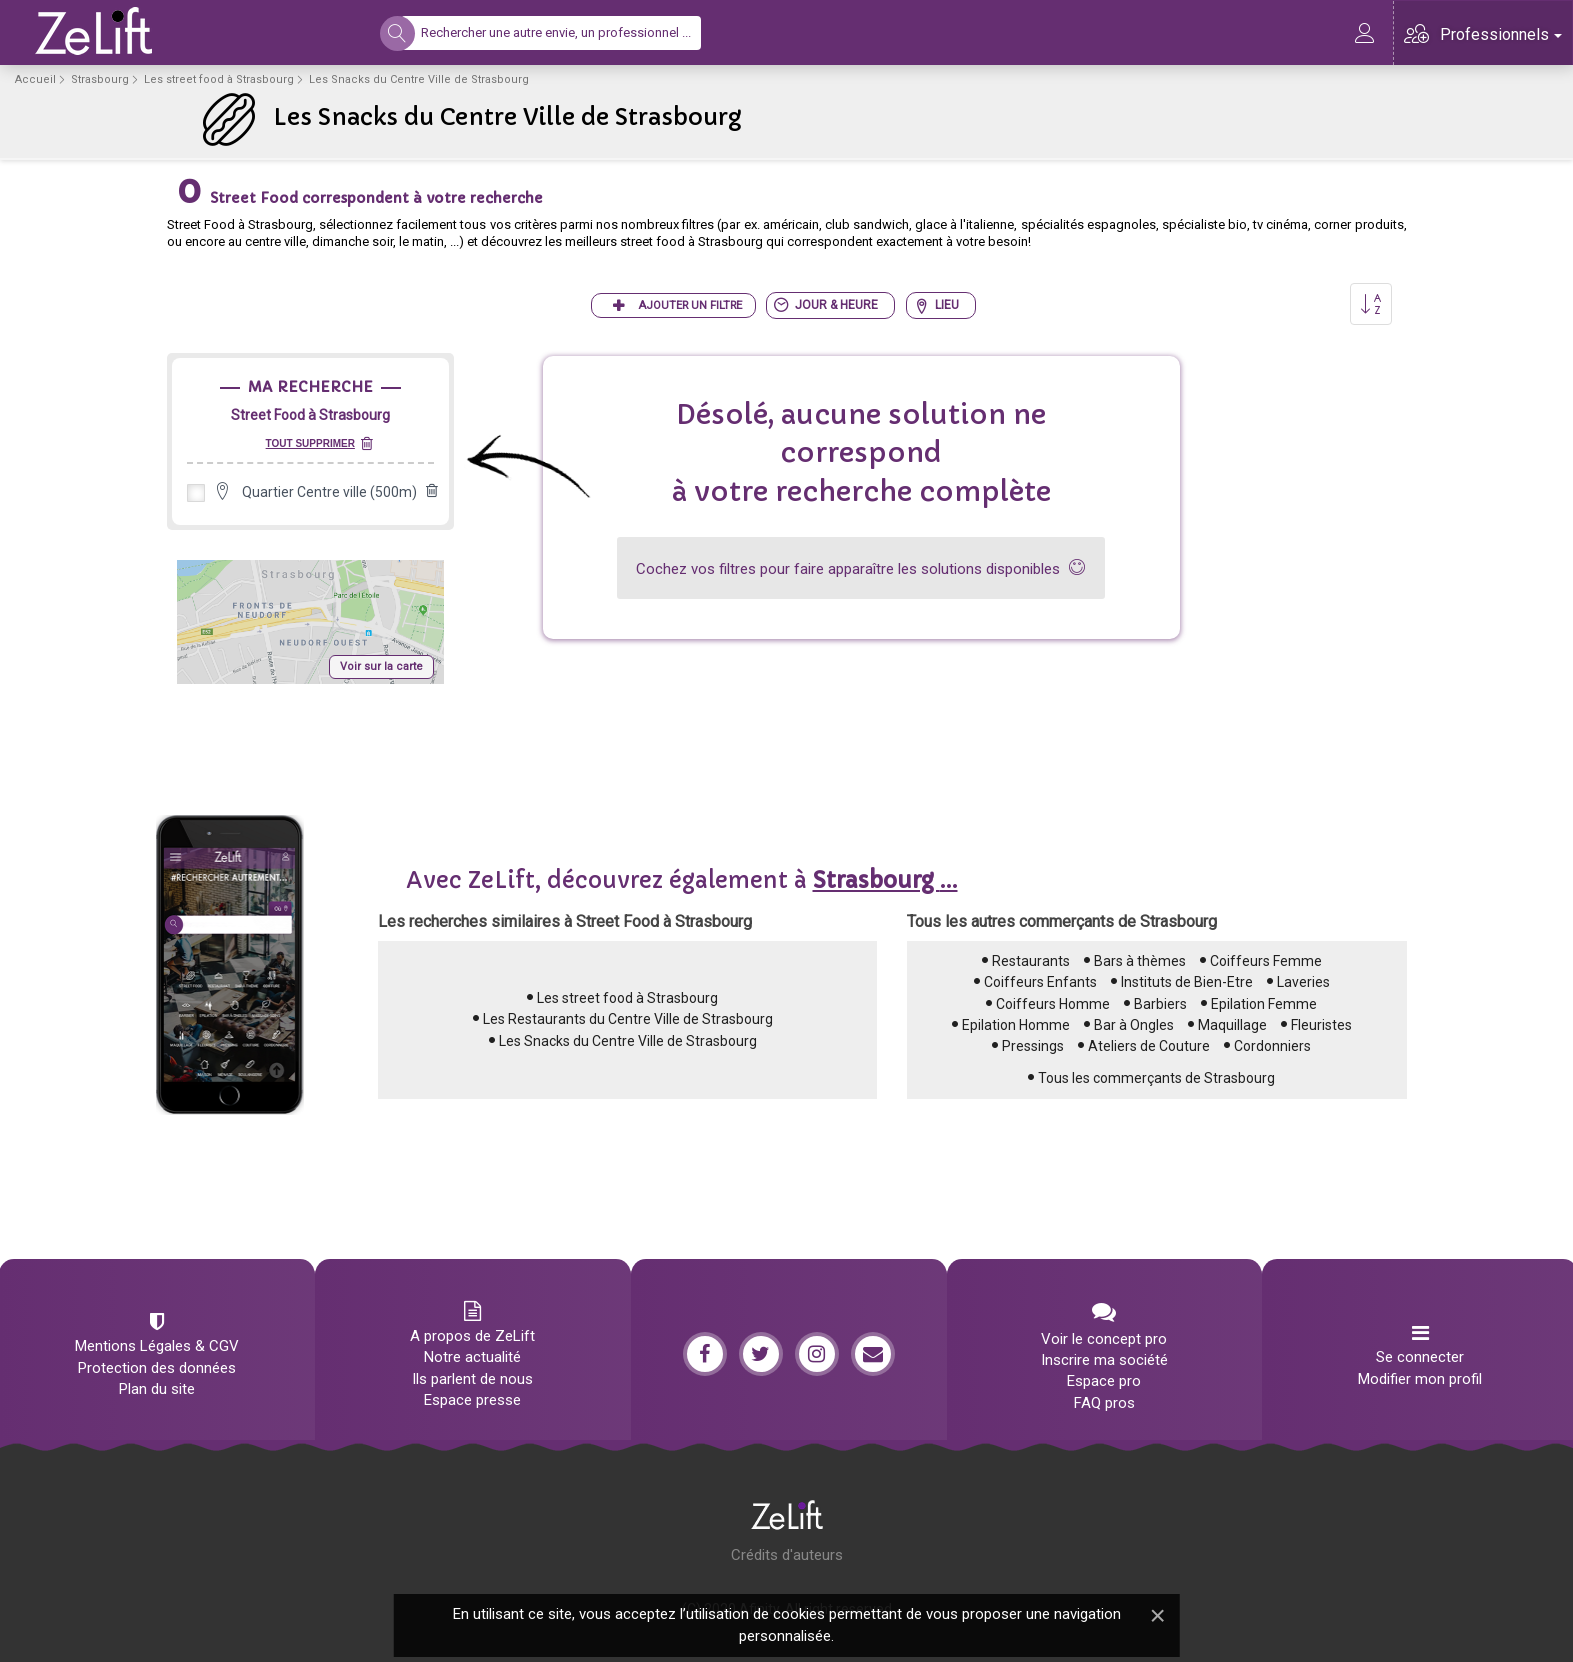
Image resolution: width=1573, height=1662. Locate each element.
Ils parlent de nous (472, 1379)
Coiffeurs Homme (1053, 1004)
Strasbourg (100, 79)
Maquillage (1232, 1025)
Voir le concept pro (1104, 1339)
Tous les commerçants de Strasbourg (1156, 1078)
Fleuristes (1321, 1025)
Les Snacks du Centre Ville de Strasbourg (628, 1041)
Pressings (1033, 1046)
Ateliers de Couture (1149, 1046)
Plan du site (157, 1389)
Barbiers (1160, 1004)
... (885, 880)
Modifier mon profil (1420, 1379)
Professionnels (1501, 34)
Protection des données (157, 1368)
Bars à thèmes (1140, 961)
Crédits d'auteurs (787, 1555)
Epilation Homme (1016, 1025)
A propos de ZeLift (472, 1336)
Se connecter (1420, 1357)
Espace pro (1104, 1381)
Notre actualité (472, 1357)
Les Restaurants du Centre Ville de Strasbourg (628, 1019)
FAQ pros (1104, 1403)
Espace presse (472, 1400)
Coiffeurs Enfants (1040, 982)
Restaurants (1031, 961)
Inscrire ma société (1104, 1360)
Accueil (35, 79)
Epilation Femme (1264, 1004)
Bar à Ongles (1134, 1025)
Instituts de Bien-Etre (1187, 982)
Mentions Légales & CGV (157, 1346)
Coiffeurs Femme (1266, 961)
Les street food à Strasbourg (219, 79)
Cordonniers (1272, 1046)
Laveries (1303, 982)
